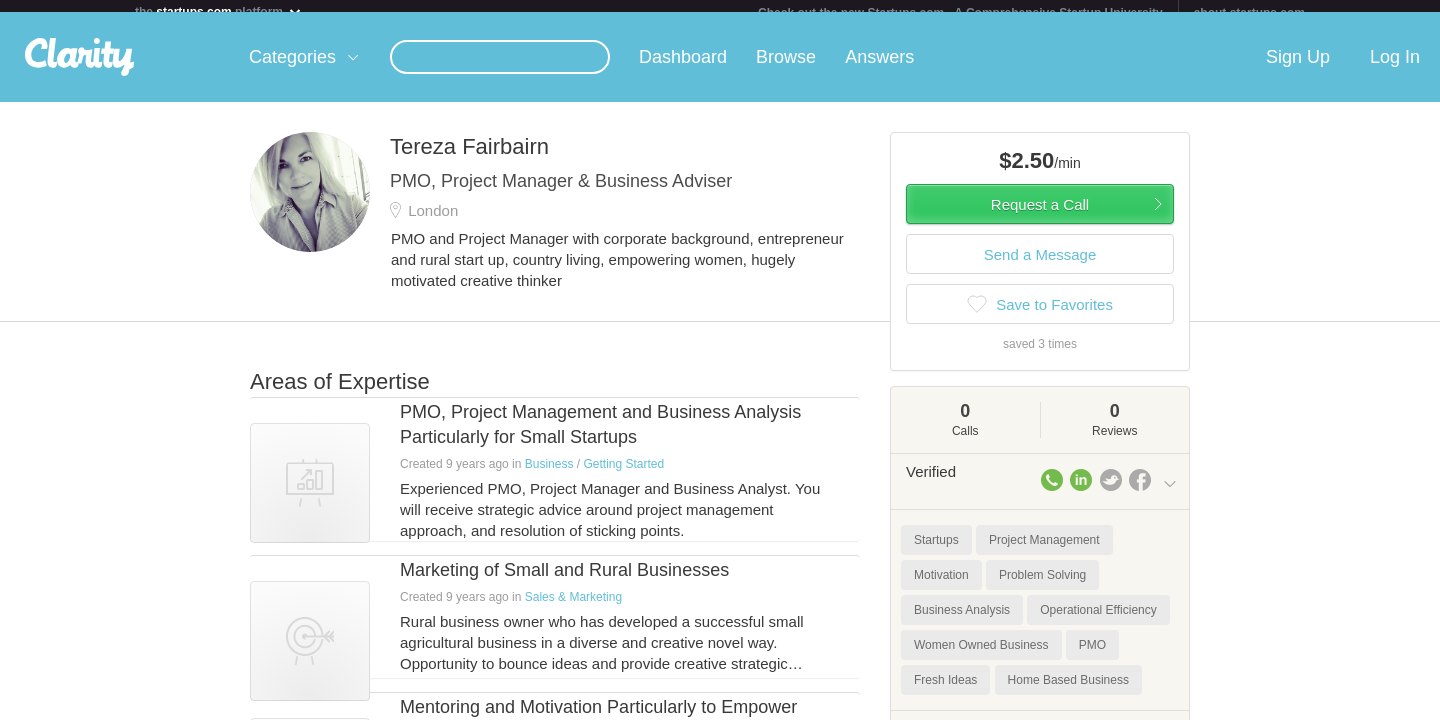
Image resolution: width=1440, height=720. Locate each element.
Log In (1395, 69)
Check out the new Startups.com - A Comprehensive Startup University (960, 13)
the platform (219, 11)
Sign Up (1298, 69)
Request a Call (1040, 216)
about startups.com (1249, 13)
